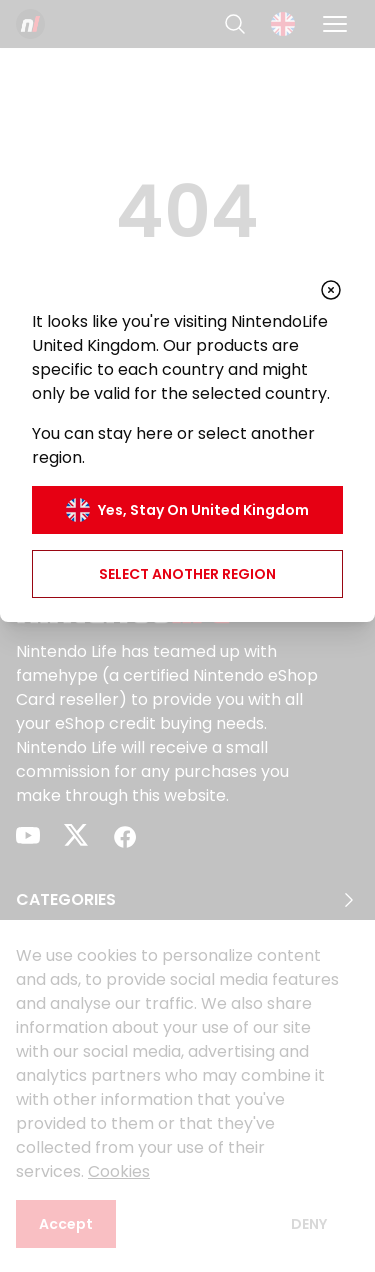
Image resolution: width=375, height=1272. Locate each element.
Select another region (187, 574)
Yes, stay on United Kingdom (187, 510)
